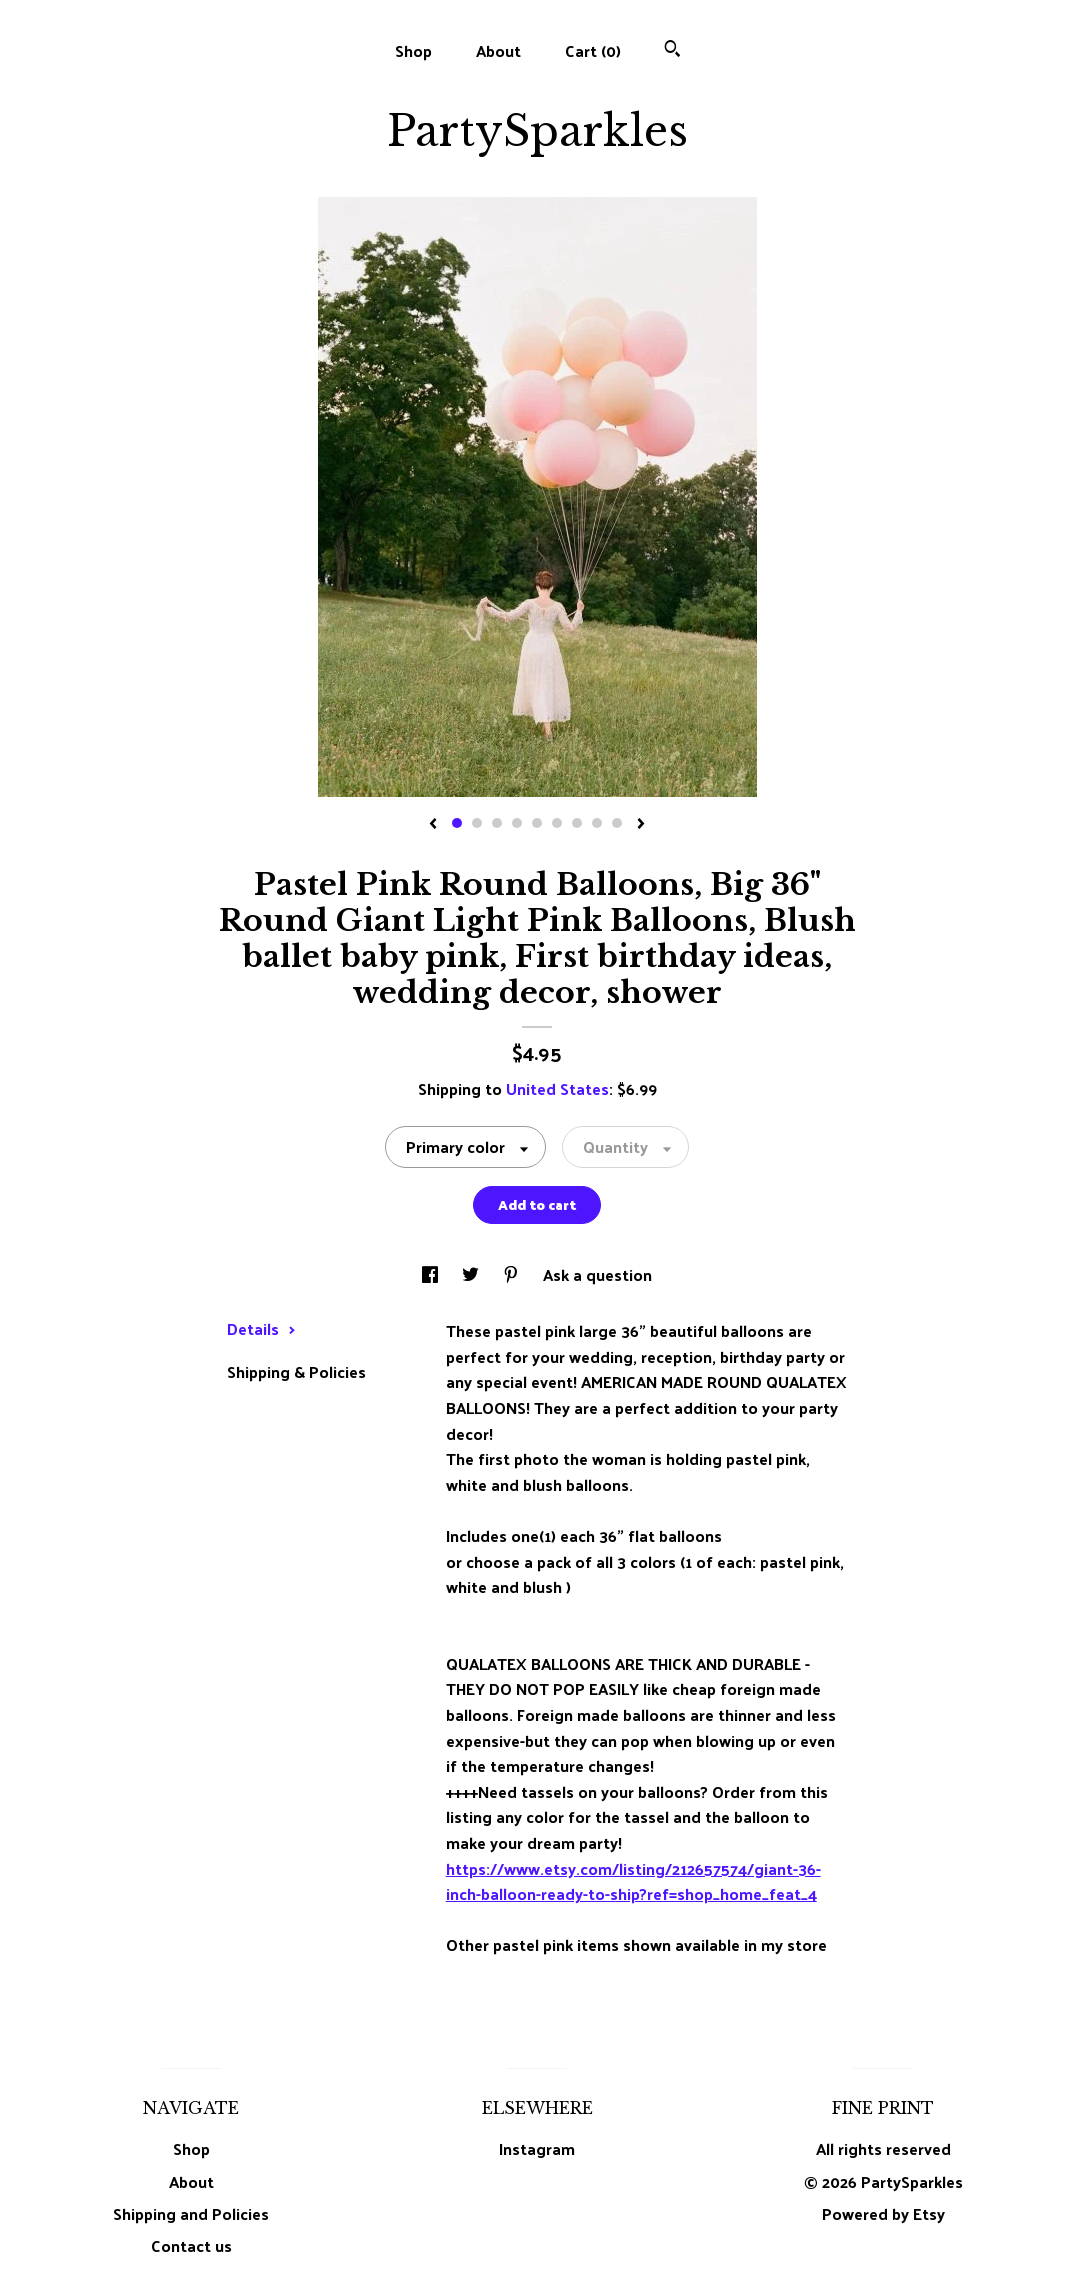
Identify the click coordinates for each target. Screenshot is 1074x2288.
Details (261, 1328)
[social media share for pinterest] (513, 1274)
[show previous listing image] (433, 825)
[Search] (672, 50)
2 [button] (477, 823)
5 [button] (537, 823)
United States (557, 1088)
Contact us (191, 2246)
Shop (413, 50)
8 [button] (597, 823)
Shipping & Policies (296, 1371)
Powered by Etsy (883, 2213)
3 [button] (497, 823)
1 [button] (457, 823)
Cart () (593, 50)
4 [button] (517, 823)
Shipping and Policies (191, 2213)
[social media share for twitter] (472, 1274)
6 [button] (557, 823)
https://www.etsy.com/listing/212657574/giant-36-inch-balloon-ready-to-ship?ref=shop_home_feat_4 (633, 1881)
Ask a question (597, 1274)
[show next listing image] (641, 825)
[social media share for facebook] (432, 1274)
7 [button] (577, 823)
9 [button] (617, 823)
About (498, 50)
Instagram (537, 2148)
